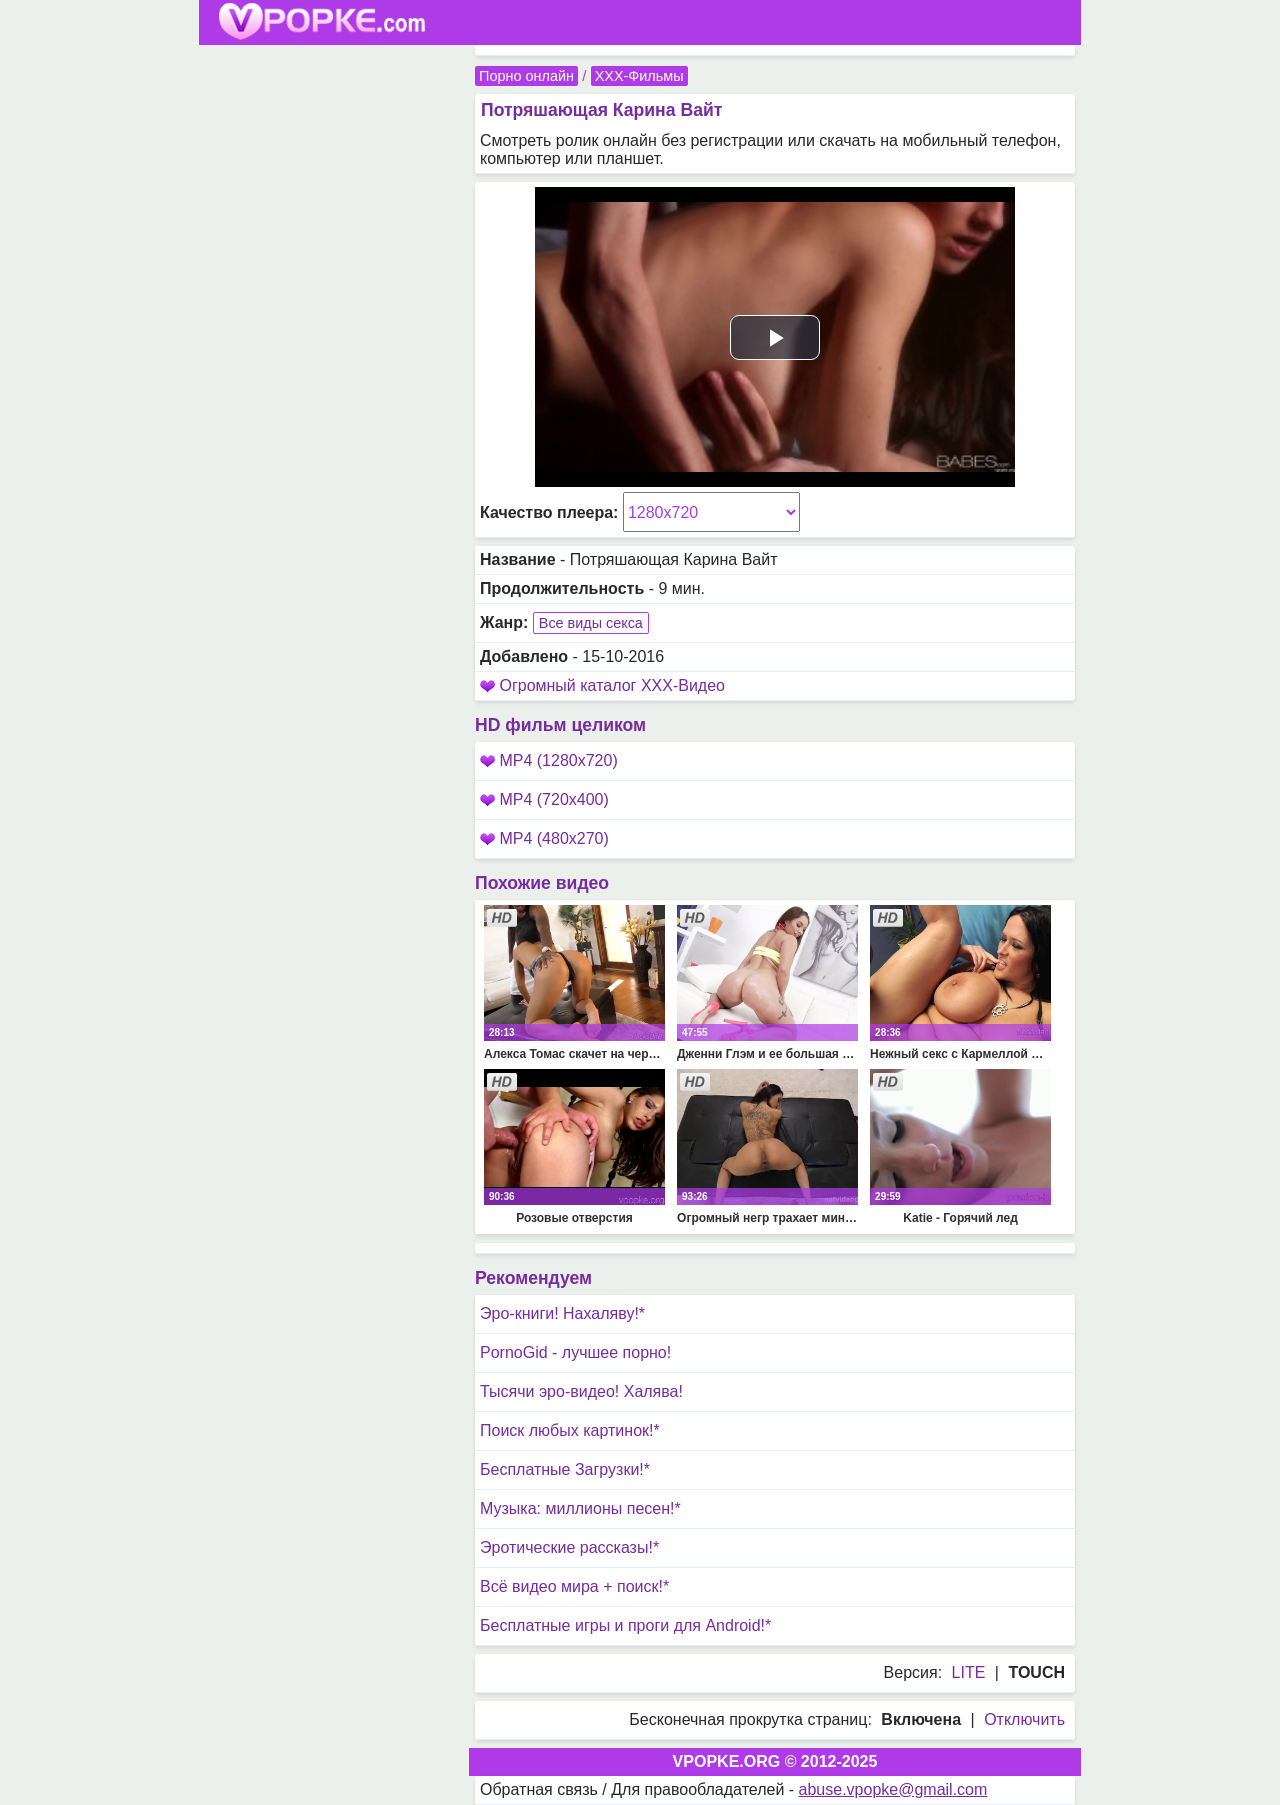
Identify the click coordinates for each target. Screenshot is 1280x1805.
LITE (969, 1672)
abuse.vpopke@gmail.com (893, 1789)
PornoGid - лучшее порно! (575, 1352)
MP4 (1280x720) (549, 760)
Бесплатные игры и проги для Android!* (625, 1625)
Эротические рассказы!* (569, 1547)
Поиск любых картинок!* (570, 1430)
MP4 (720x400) (544, 799)
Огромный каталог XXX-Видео (612, 685)
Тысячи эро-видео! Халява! (581, 1391)
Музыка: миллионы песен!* (580, 1508)
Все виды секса (591, 623)
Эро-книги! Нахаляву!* (562, 1313)
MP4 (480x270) (544, 838)
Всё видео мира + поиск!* (574, 1586)
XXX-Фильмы (639, 76)
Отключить (1024, 1719)
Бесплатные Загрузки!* (565, 1469)
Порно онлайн (526, 76)
